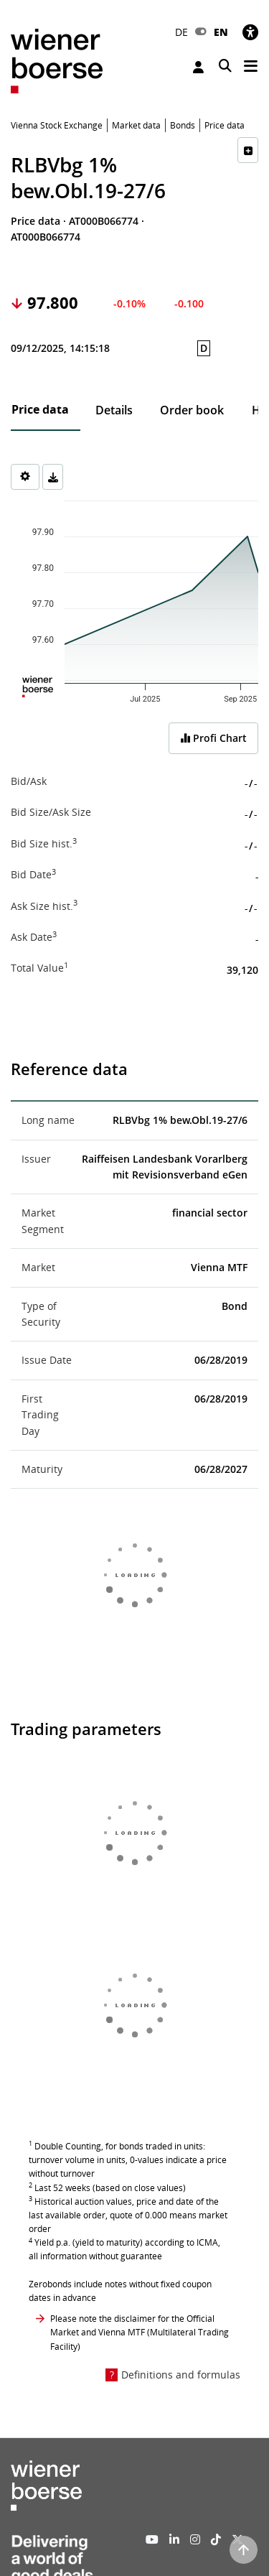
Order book (192, 410)
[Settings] (25, 477)
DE (181, 32)
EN (221, 32)
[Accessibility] (250, 32)
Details (114, 410)
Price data (40, 409)
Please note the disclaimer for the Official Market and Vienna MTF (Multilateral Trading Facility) (139, 2332)
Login (198, 67)
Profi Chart (213, 738)
